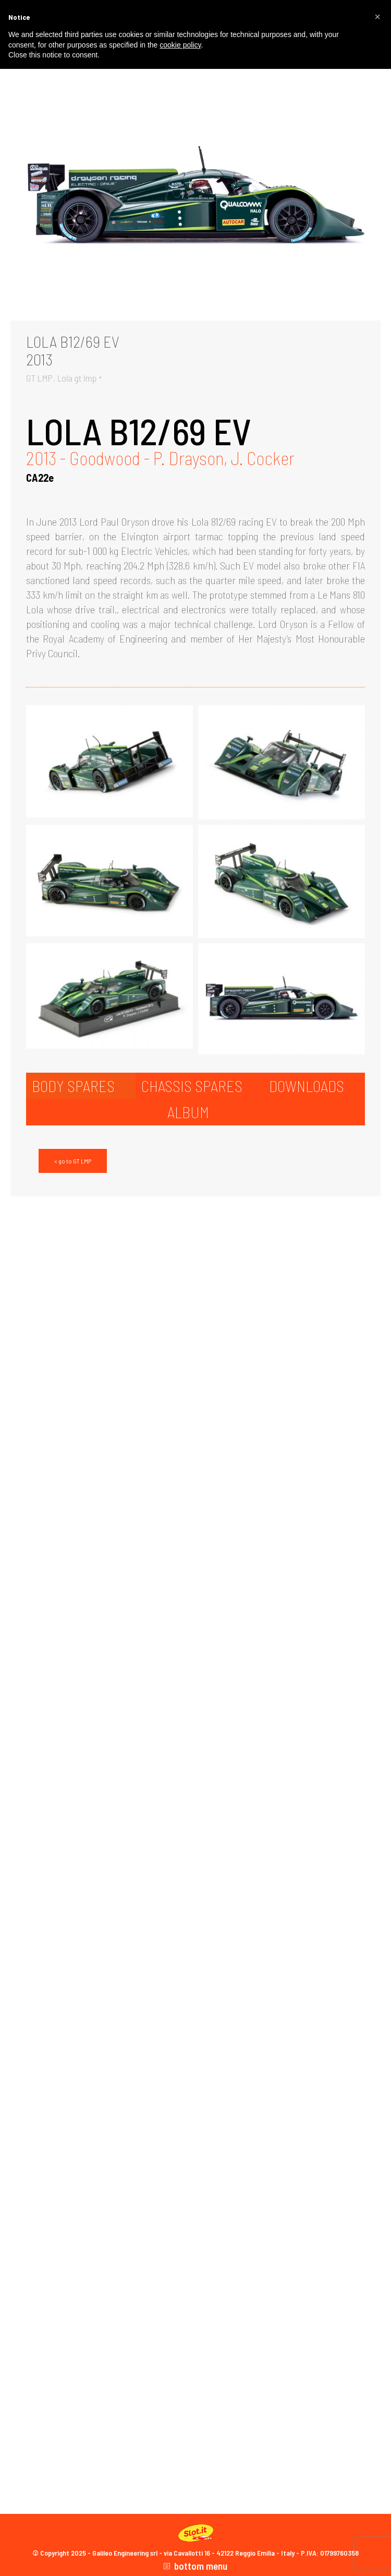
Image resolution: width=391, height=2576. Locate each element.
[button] (377, 16)
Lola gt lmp (77, 378)
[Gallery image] (195, 196)
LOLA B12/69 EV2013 (72, 350)
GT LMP (39, 378)
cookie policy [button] (180, 45)
